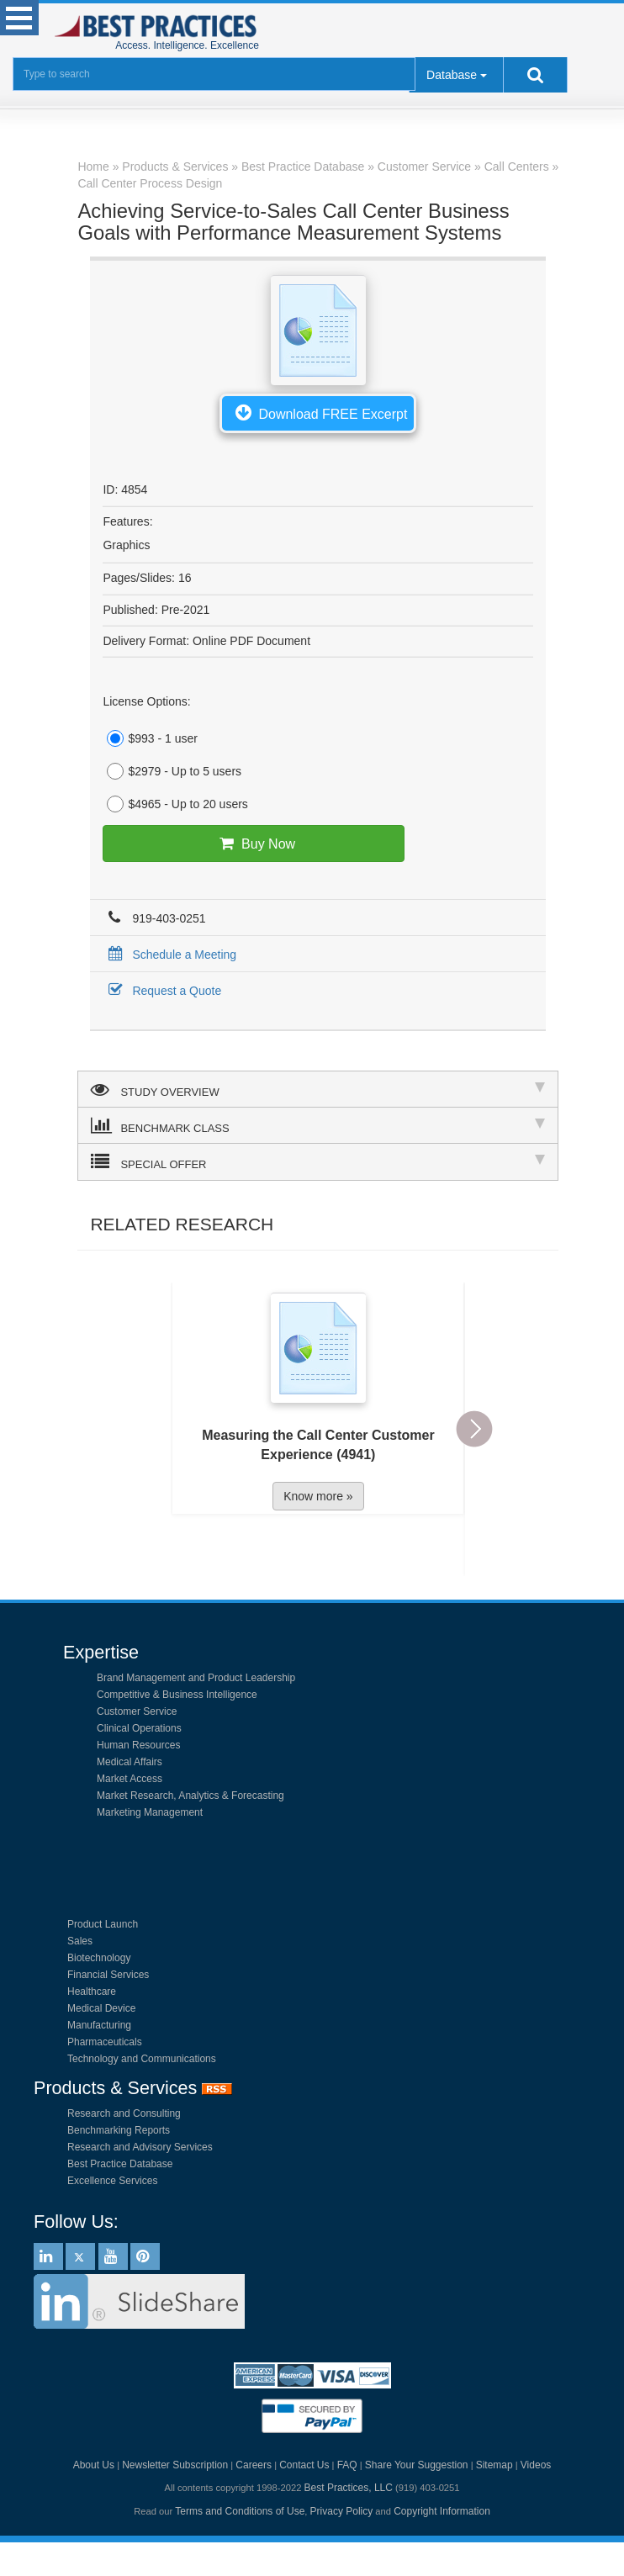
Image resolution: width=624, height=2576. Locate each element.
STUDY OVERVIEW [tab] (318, 1089)
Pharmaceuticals (104, 2042)
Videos (536, 2465)
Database (451, 75)
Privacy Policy (341, 2511)
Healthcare (91, 1991)
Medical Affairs (129, 1762)
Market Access (129, 1779)
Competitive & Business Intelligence (177, 1695)
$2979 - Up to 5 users (172, 771)
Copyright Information (442, 2511)
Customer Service (137, 1711)
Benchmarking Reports (118, 2130)
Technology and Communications (141, 2059)
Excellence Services (112, 2181)
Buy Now (253, 843)
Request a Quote (162, 990)
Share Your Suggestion (416, 2465)
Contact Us (304, 2465)
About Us (93, 2465)
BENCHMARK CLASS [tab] (318, 1125)
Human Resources (138, 1745)
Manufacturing (99, 2025)
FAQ (347, 2465)
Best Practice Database (119, 2164)
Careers (253, 2465)
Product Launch (102, 1924)
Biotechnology (98, 1958)
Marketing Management (150, 1812)
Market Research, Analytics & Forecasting (190, 1795)
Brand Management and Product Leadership (196, 1678)
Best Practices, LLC (348, 2488)
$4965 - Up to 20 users (175, 804)
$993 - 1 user (150, 738)
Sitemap (494, 2465)
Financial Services (108, 1975)
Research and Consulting (124, 2113)
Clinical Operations (139, 1728)
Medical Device (101, 2008)
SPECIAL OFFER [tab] (318, 1161)
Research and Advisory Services (140, 2147)
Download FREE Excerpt (318, 412)
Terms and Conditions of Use (239, 2511)
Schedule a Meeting (169, 954)
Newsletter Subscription (175, 2465)
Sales (80, 1941)
